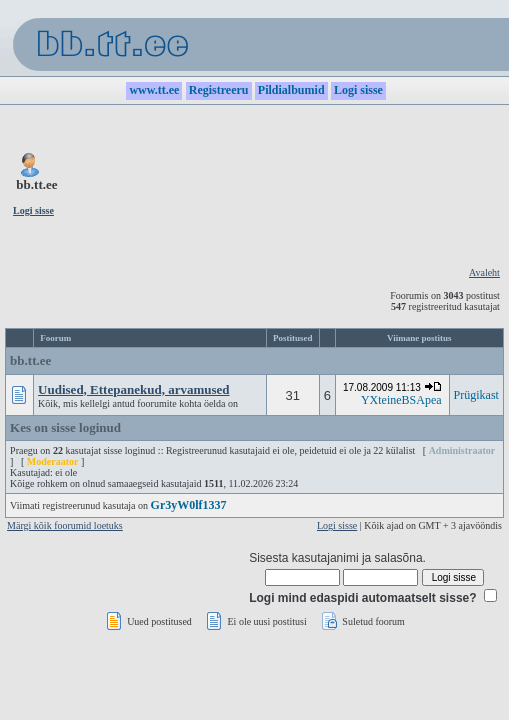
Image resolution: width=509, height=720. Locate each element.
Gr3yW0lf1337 (189, 505)
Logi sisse (337, 525)
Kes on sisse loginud (65, 427)
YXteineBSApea (401, 400)
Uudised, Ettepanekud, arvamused (133, 389)
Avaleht (484, 272)
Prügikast (476, 395)
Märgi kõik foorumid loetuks (65, 525)
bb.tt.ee (30, 360)
